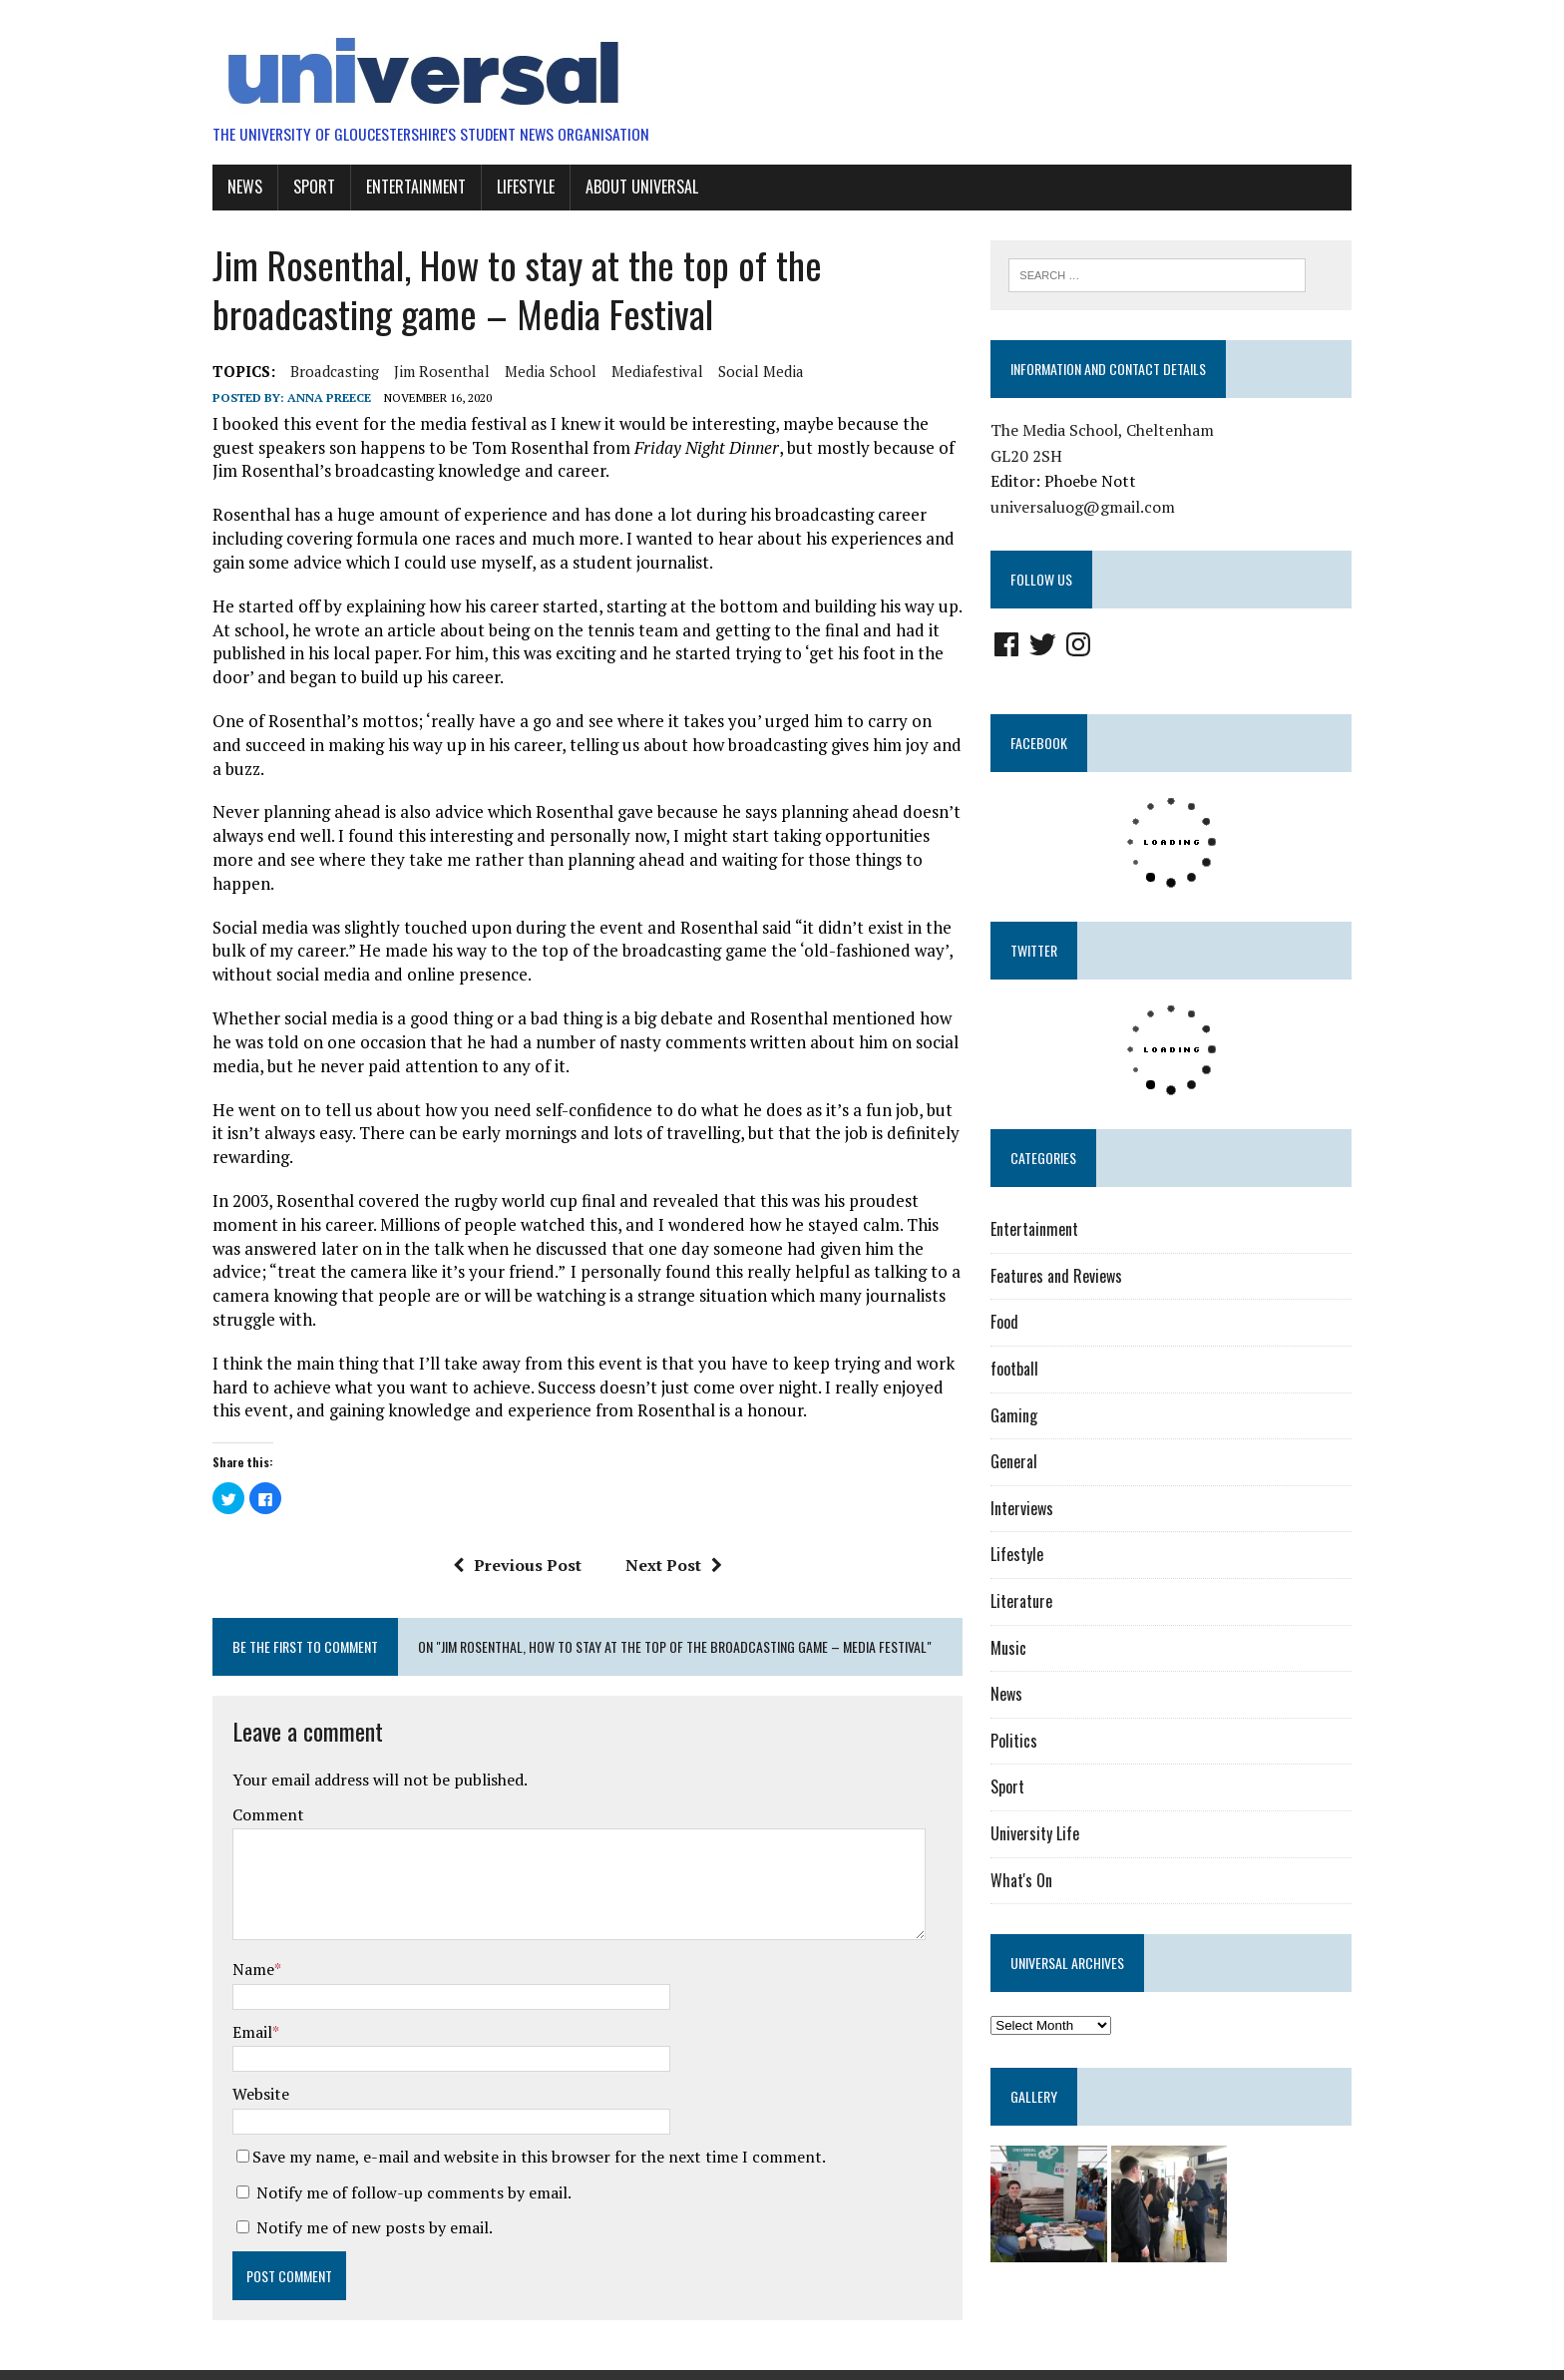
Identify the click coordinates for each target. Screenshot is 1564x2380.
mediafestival (638, 370)
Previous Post (510, 1516)
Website (241, 2046)
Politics (1020, 1742)
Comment (249, 1767)
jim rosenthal (423, 370)
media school (532, 370)
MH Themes (429, 2359)
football (1021, 1370)
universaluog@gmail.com (1089, 508)
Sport (295, 186)
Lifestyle (507, 186)
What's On (1028, 1880)
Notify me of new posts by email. (355, 2179)
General (1020, 1462)
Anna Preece (310, 396)
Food (1011, 1323)
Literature (1028, 1602)
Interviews (1028, 1509)
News (225, 186)
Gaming (1020, 1415)
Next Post (666, 1516)
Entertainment (397, 186)
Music (1015, 1648)
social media (742, 370)
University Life (1041, 1834)
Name (234, 1921)
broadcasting (315, 370)
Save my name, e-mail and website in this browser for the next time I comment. (520, 2109)
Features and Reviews (1063, 1277)
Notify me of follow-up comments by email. (395, 2145)
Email (233, 1984)
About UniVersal (623, 186)
